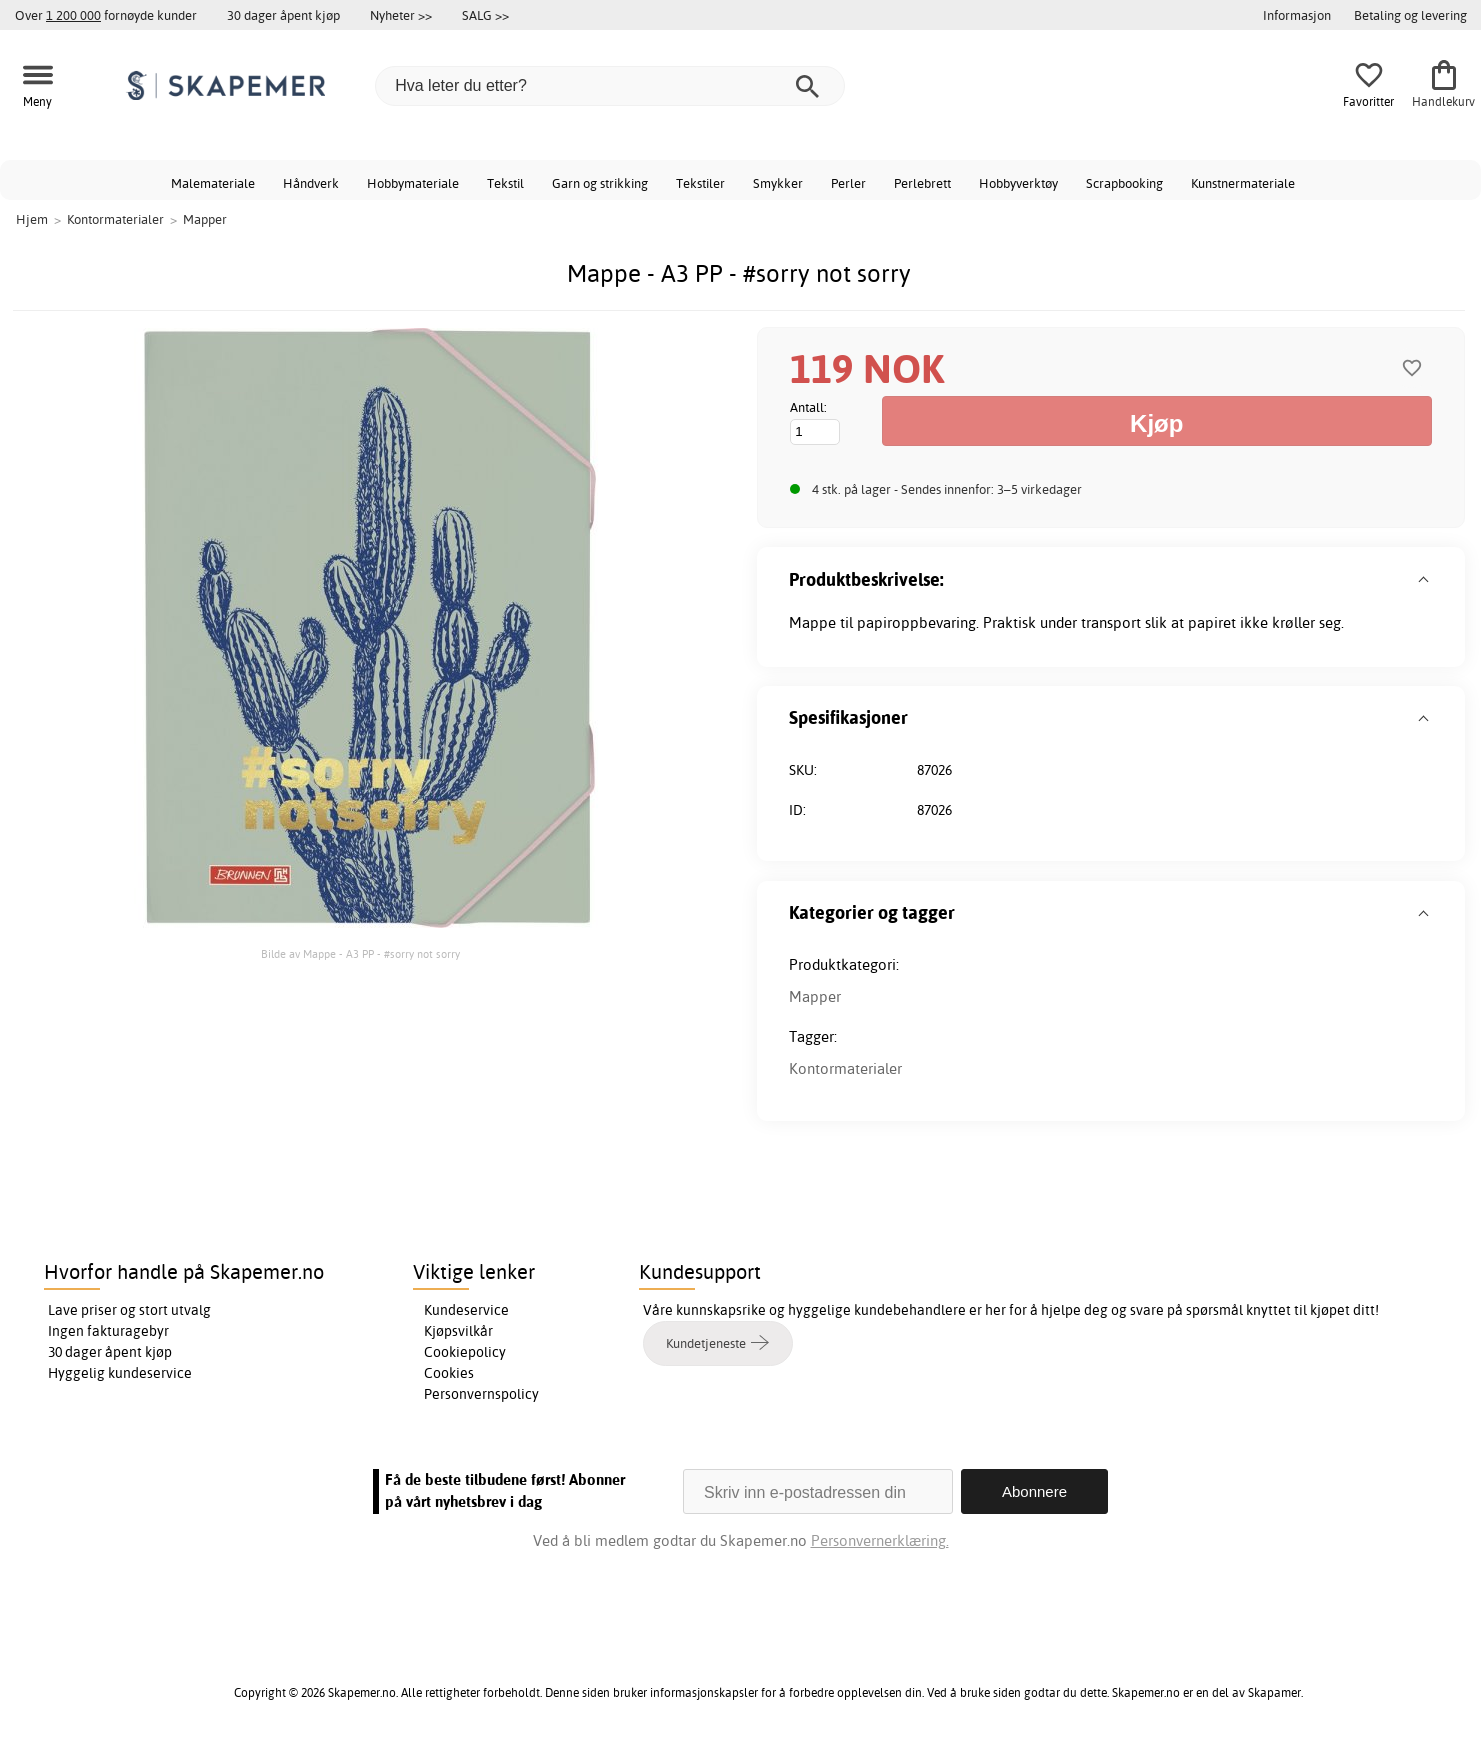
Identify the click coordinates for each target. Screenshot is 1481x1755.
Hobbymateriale (413, 183)
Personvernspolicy (481, 1394)
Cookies (449, 1373)
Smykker (778, 183)
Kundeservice (466, 1310)
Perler (848, 183)
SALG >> (485, 15)
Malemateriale (213, 183)
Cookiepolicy (465, 1352)
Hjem (32, 219)
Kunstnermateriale (1243, 183)
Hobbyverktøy (1018, 183)
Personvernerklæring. (880, 1540)
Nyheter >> (401, 15)
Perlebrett (922, 183)
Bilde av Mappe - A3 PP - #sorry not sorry (360, 954)
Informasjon (1297, 15)
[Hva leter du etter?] (610, 86)
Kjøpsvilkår (458, 1331)
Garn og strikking (600, 183)
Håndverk (311, 183)
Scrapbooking (1124, 183)
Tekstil (505, 183)
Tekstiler (700, 183)
